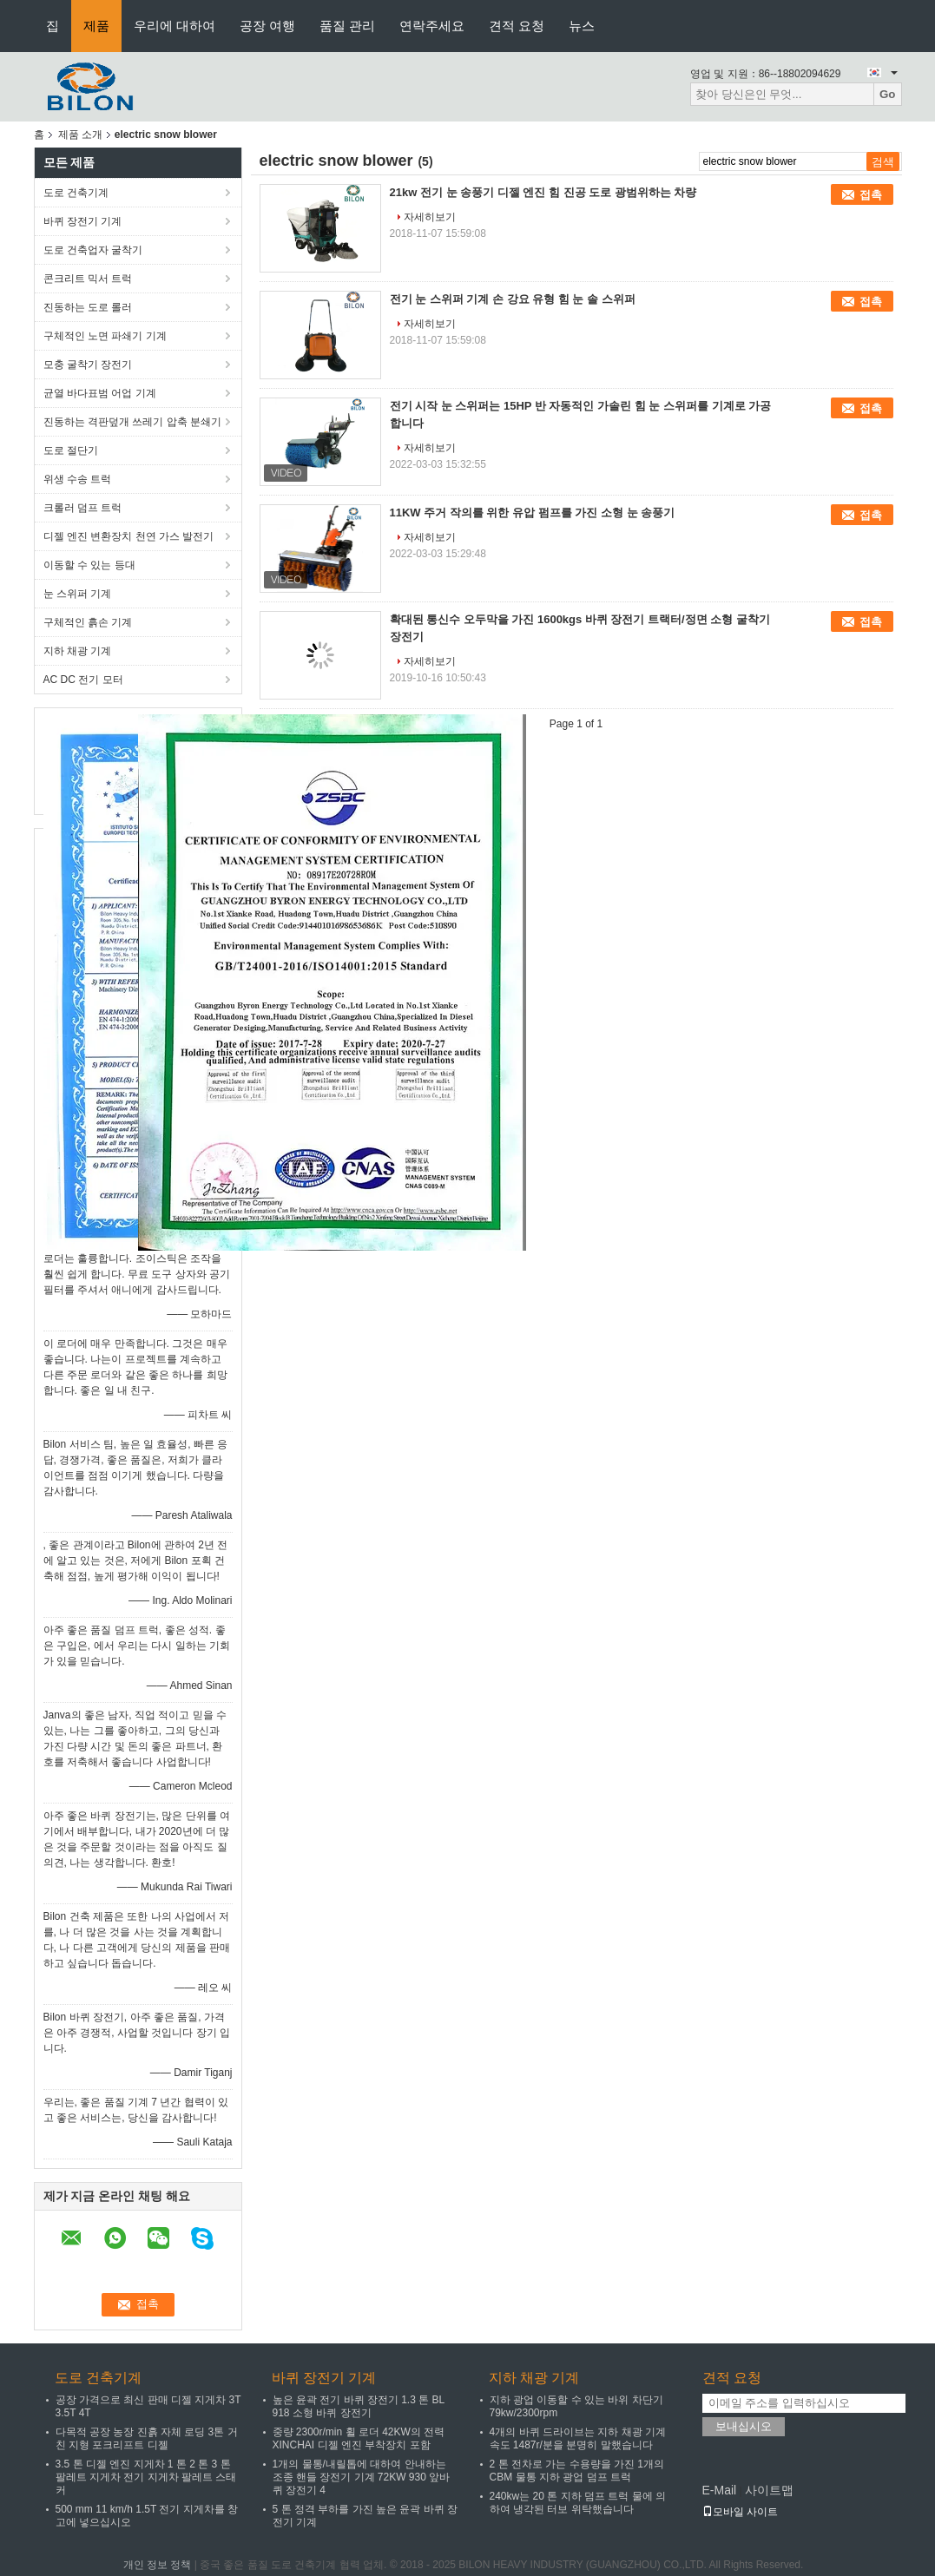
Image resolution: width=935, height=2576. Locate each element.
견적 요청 (516, 25)
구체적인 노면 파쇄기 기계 (105, 336)
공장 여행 (267, 25)
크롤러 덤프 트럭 (82, 508)
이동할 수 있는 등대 (89, 565)
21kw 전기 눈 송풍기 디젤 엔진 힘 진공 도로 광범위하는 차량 (543, 192)
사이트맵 (769, 2490)
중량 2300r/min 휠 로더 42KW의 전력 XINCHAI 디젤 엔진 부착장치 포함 (359, 2438)
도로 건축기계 (76, 193)
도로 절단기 (70, 450)
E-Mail (719, 2490)
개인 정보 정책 (157, 2565)
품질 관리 (347, 25)
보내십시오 (743, 2426)
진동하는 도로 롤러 (88, 307)
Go (887, 94)
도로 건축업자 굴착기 (93, 250)
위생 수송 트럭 (77, 479)
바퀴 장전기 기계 (82, 221)
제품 (96, 25)
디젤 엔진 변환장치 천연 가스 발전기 (128, 536)
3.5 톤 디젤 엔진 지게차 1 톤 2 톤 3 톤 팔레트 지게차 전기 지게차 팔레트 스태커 (146, 2477)
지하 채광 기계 (77, 651)
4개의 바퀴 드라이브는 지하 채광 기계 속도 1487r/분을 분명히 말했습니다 (578, 2438)
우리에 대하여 (174, 25)
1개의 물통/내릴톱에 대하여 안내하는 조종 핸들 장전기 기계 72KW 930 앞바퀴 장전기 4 (362, 2477)
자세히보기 (430, 217)
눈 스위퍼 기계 (77, 594)
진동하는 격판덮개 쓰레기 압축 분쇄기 (132, 422)
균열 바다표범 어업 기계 (99, 393)
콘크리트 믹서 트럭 (88, 279)
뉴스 (582, 25)
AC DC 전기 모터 (83, 680)
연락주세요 (431, 25)
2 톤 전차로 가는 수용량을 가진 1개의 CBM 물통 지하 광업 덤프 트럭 (577, 2470)
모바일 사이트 (740, 2512)
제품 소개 (80, 134)
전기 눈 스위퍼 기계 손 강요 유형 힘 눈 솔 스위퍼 (512, 299)
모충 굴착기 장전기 (88, 364)
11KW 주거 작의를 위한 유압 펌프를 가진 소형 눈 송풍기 (532, 512)
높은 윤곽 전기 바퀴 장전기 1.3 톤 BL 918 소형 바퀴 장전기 (358, 2406)
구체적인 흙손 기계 (88, 622)
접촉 (870, 194)
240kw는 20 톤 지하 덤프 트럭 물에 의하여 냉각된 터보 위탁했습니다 (578, 2502)
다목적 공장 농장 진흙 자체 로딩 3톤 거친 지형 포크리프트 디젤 (147, 2438)
